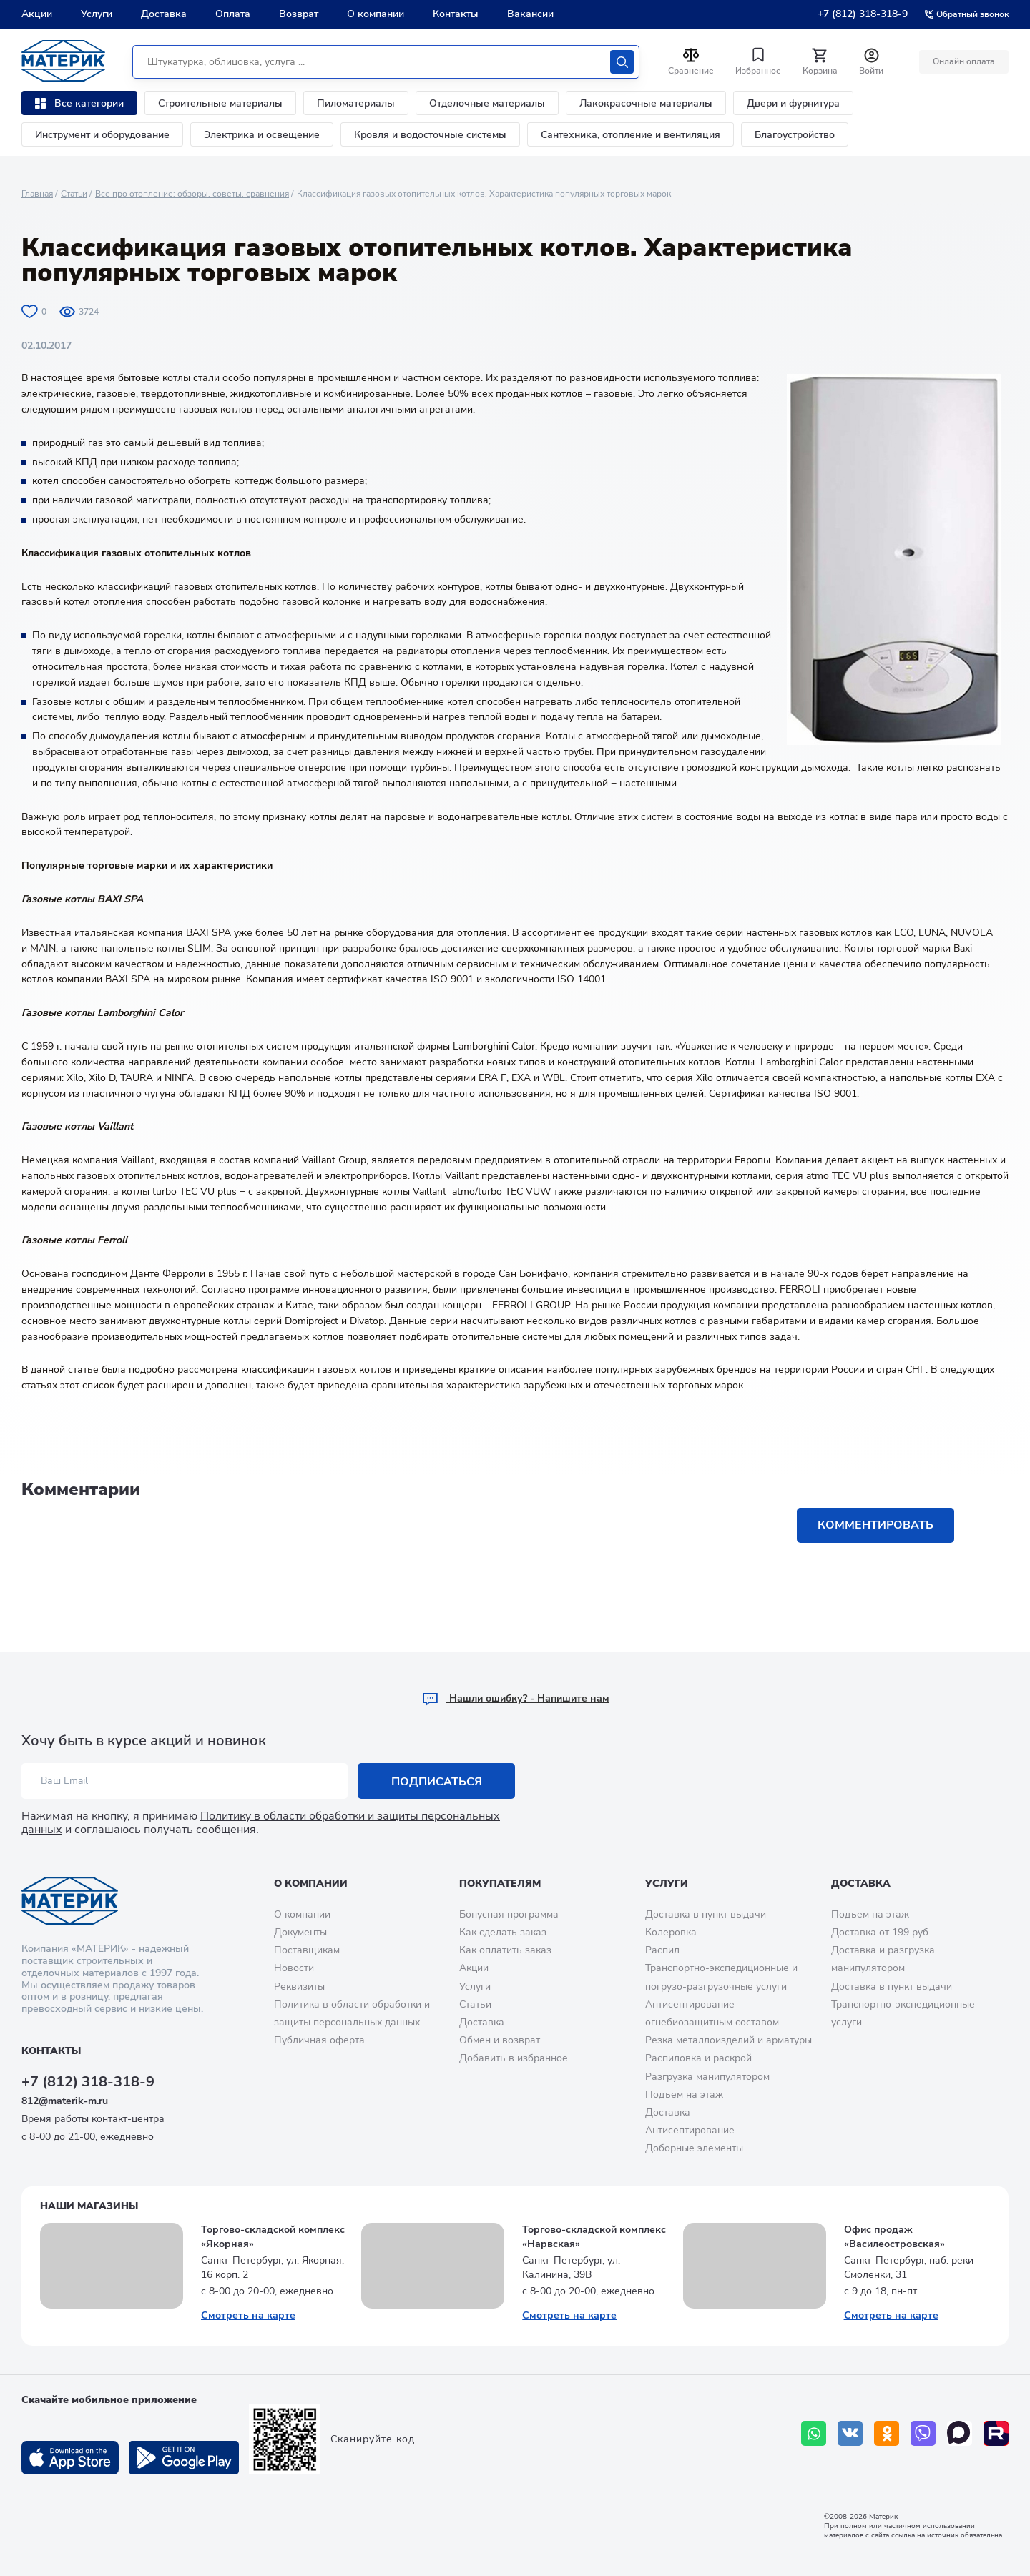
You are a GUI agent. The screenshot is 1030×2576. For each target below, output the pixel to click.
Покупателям (500, 1883)
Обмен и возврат (499, 2040)
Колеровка (671, 1932)
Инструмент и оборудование (102, 135)
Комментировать (875, 1525)
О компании (375, 14)
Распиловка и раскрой (698, 2058)
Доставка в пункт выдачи (705, 1914)
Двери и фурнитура (793, 103)
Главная (37, 193)
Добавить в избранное (513, 2058)
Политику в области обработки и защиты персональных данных (260, 1822)
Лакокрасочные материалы (645, 103)
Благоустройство (795, 135)
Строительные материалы (220, 103)
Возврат (298, 14)
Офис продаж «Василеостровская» (894, 2237)
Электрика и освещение (262, 135)
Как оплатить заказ (505, 1950)
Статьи (74, 193)
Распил (662, 1950)
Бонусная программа (509, 1914)
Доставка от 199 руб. (881, 1932)
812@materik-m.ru (64, 2101)
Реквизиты (299, 1986)
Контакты (456, 14)
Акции (36, 14)
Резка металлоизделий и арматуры (728, 2040)
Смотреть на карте (248, 2315)
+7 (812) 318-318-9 (863, 14)
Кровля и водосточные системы (430, 135)
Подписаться (436, 1782)
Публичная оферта (319, 2040)
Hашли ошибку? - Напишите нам (515, 1698)
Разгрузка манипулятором (707, 2076)
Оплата (232, 14)
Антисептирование (690, 2130)
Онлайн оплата (964, 61)
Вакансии (530, 14)
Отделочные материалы (487, 103)
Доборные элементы (694, 2148)
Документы (300, 1932)
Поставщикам (307, 1950)
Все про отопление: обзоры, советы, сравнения (192, 193)
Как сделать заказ (502, 1932)
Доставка (164, 14)
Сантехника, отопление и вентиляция (630, 135)
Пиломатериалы (356, 103)
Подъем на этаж (684, 2094)
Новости (294, 1968)
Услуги (96, 14)
